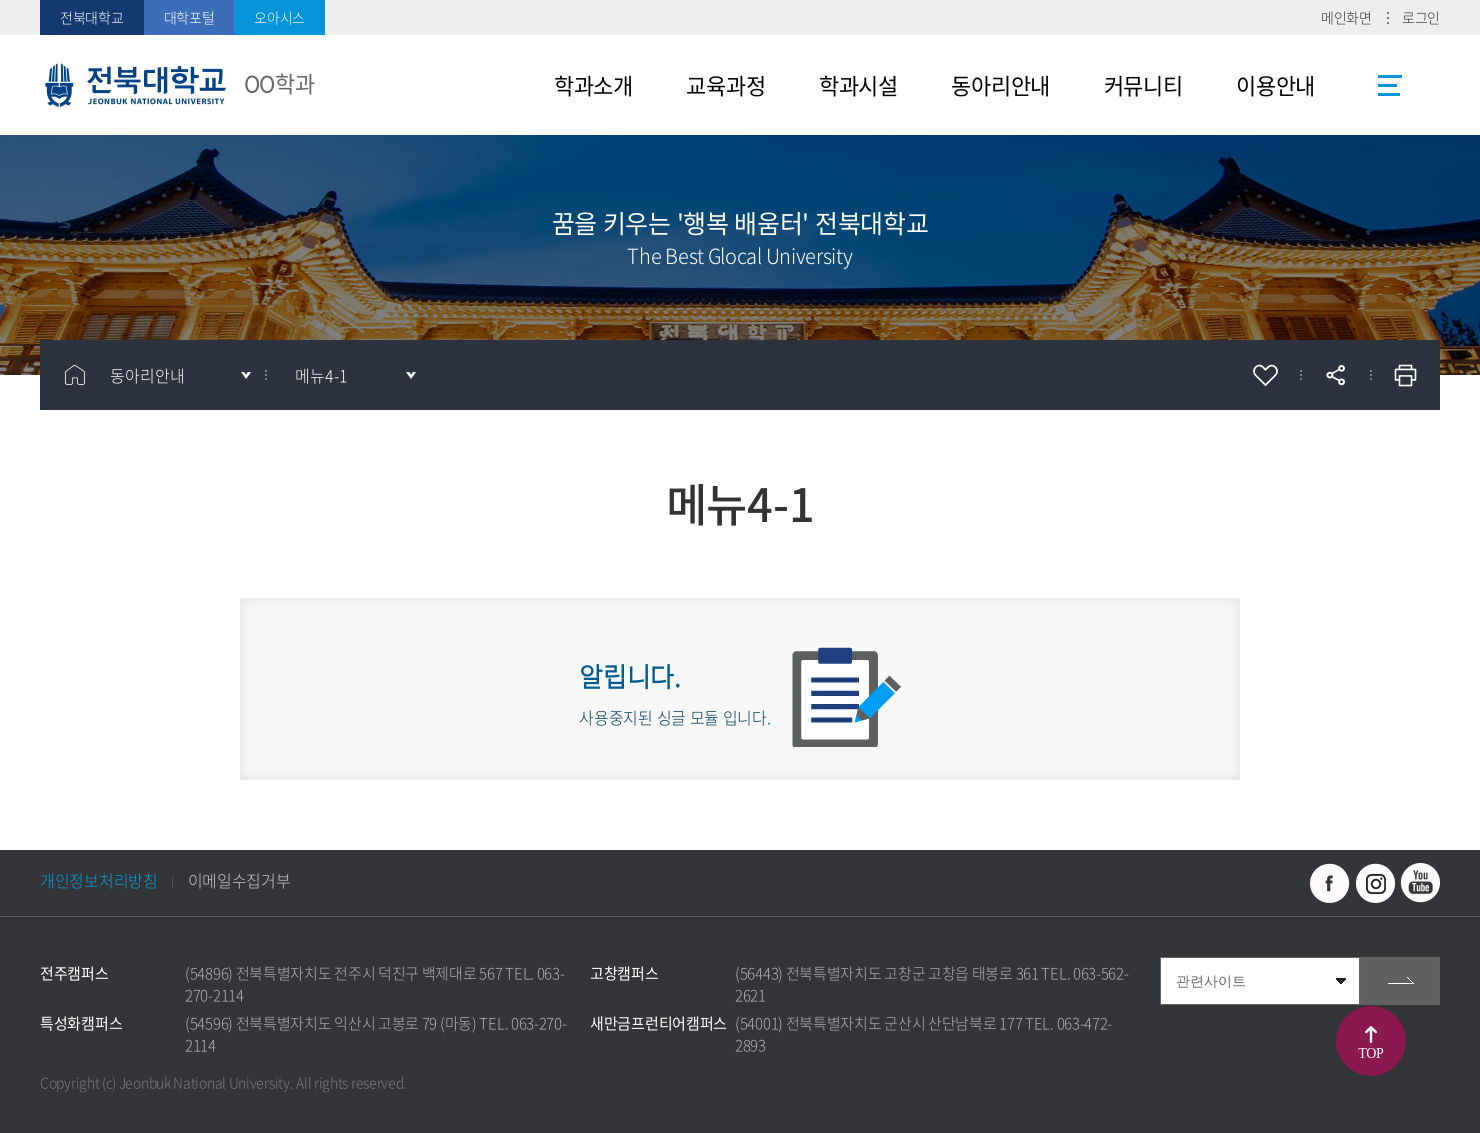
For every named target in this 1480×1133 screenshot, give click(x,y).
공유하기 (1335, 375)
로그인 (1421, 17)
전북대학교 (92, 17)
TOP (1370, 1053)
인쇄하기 (1405, 375)
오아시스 (279, 17)
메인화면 (1346, 17)
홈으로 (75, 375)
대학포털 (189, 17)
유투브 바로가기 (1420, 883)
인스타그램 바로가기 (1375, 883)
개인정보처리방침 (99, 880)
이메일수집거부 (239, 880)
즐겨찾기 (1265, 375)
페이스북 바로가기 (1330, 883)
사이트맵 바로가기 (1390, 85)
